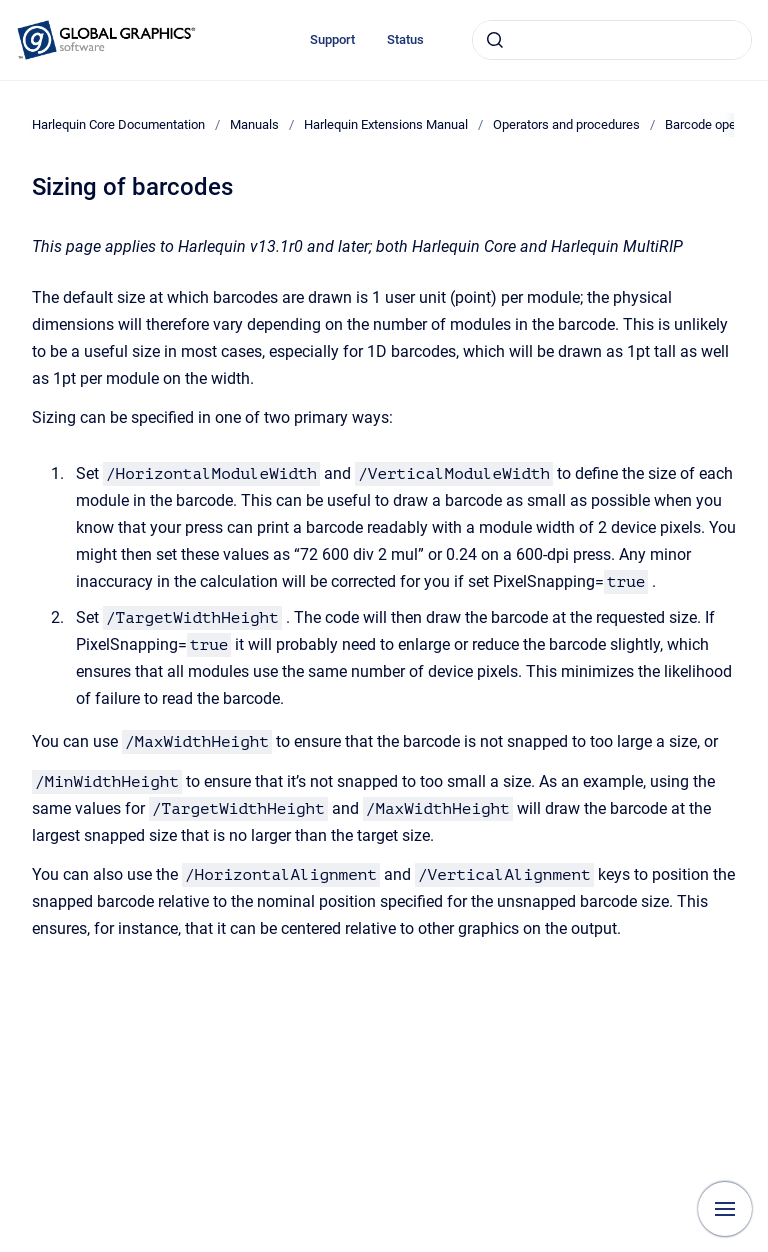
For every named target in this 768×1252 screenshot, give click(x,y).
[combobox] (612, 40)
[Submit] (495, 40)
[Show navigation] (725, 1209)
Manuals (254, 124)
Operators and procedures (566, 124)
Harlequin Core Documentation (118, 124)
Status (405, 39)
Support (332, 39)
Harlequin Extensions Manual (386, 124)
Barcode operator (713, 124)
